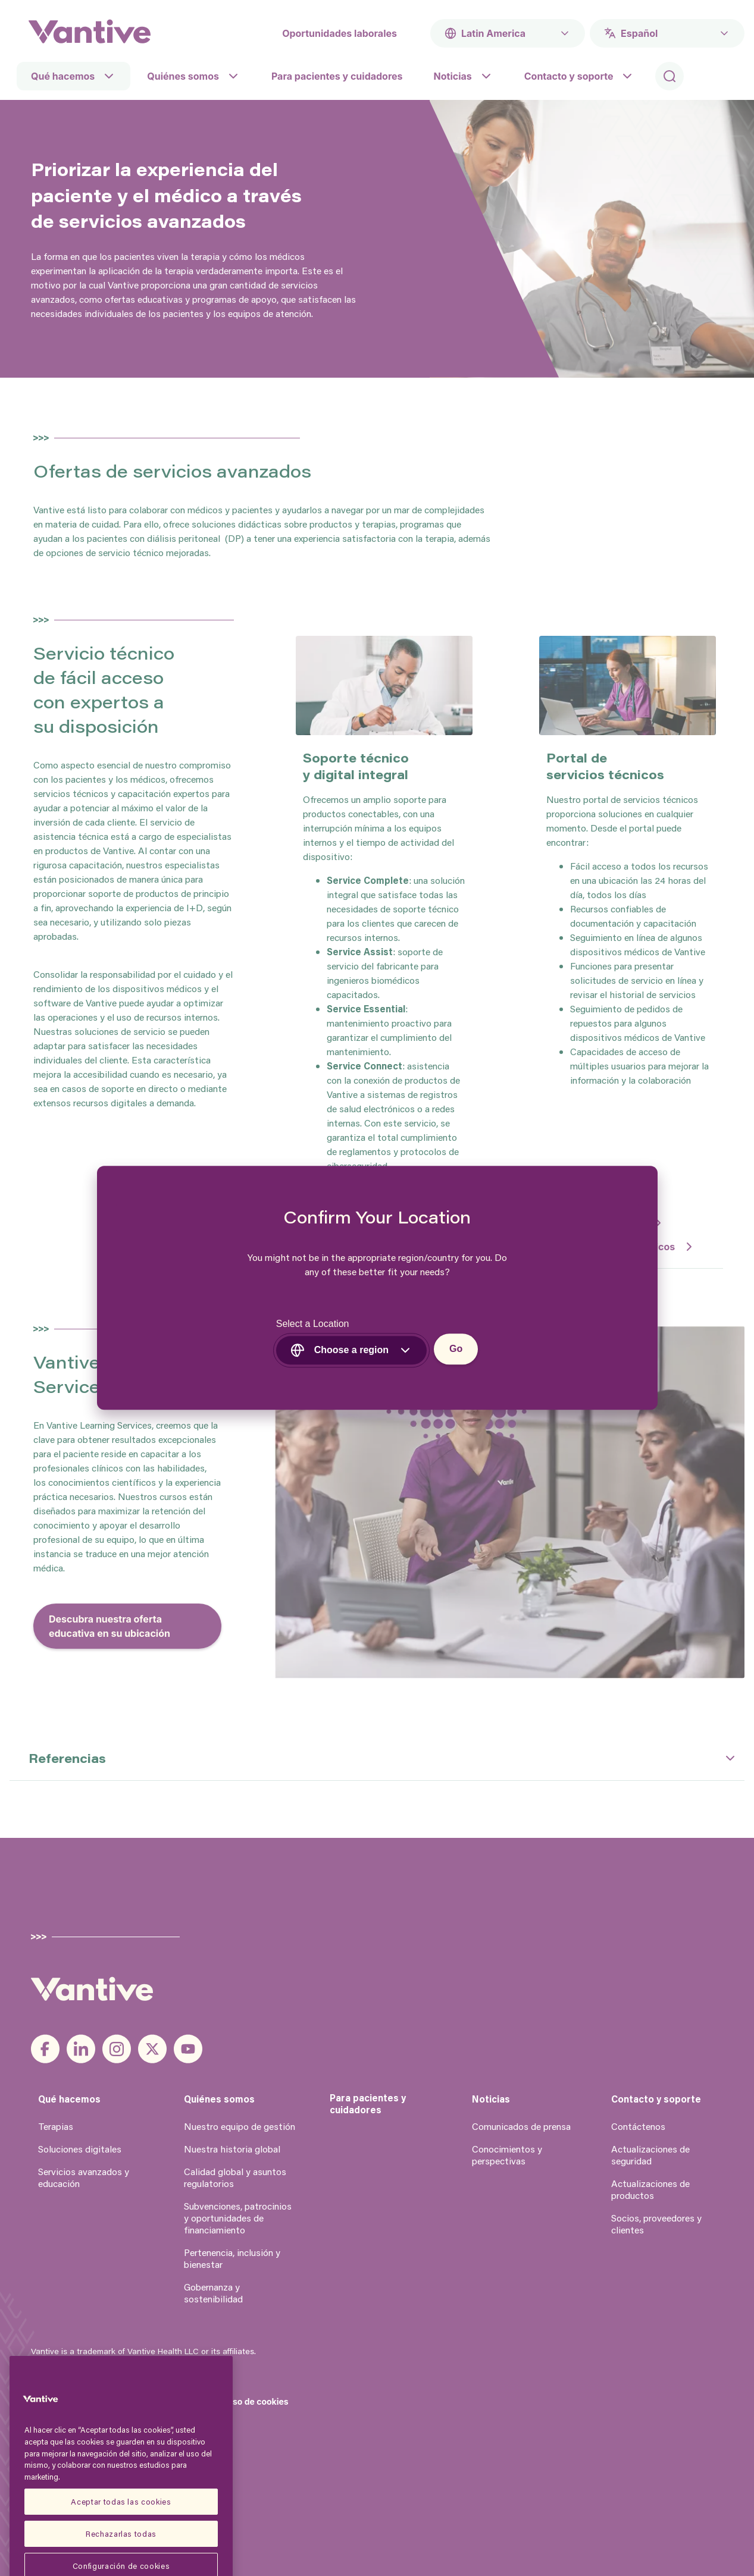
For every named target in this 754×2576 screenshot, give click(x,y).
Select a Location (312, 1324)
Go (455, 1349)
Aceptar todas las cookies (121, 2551)
